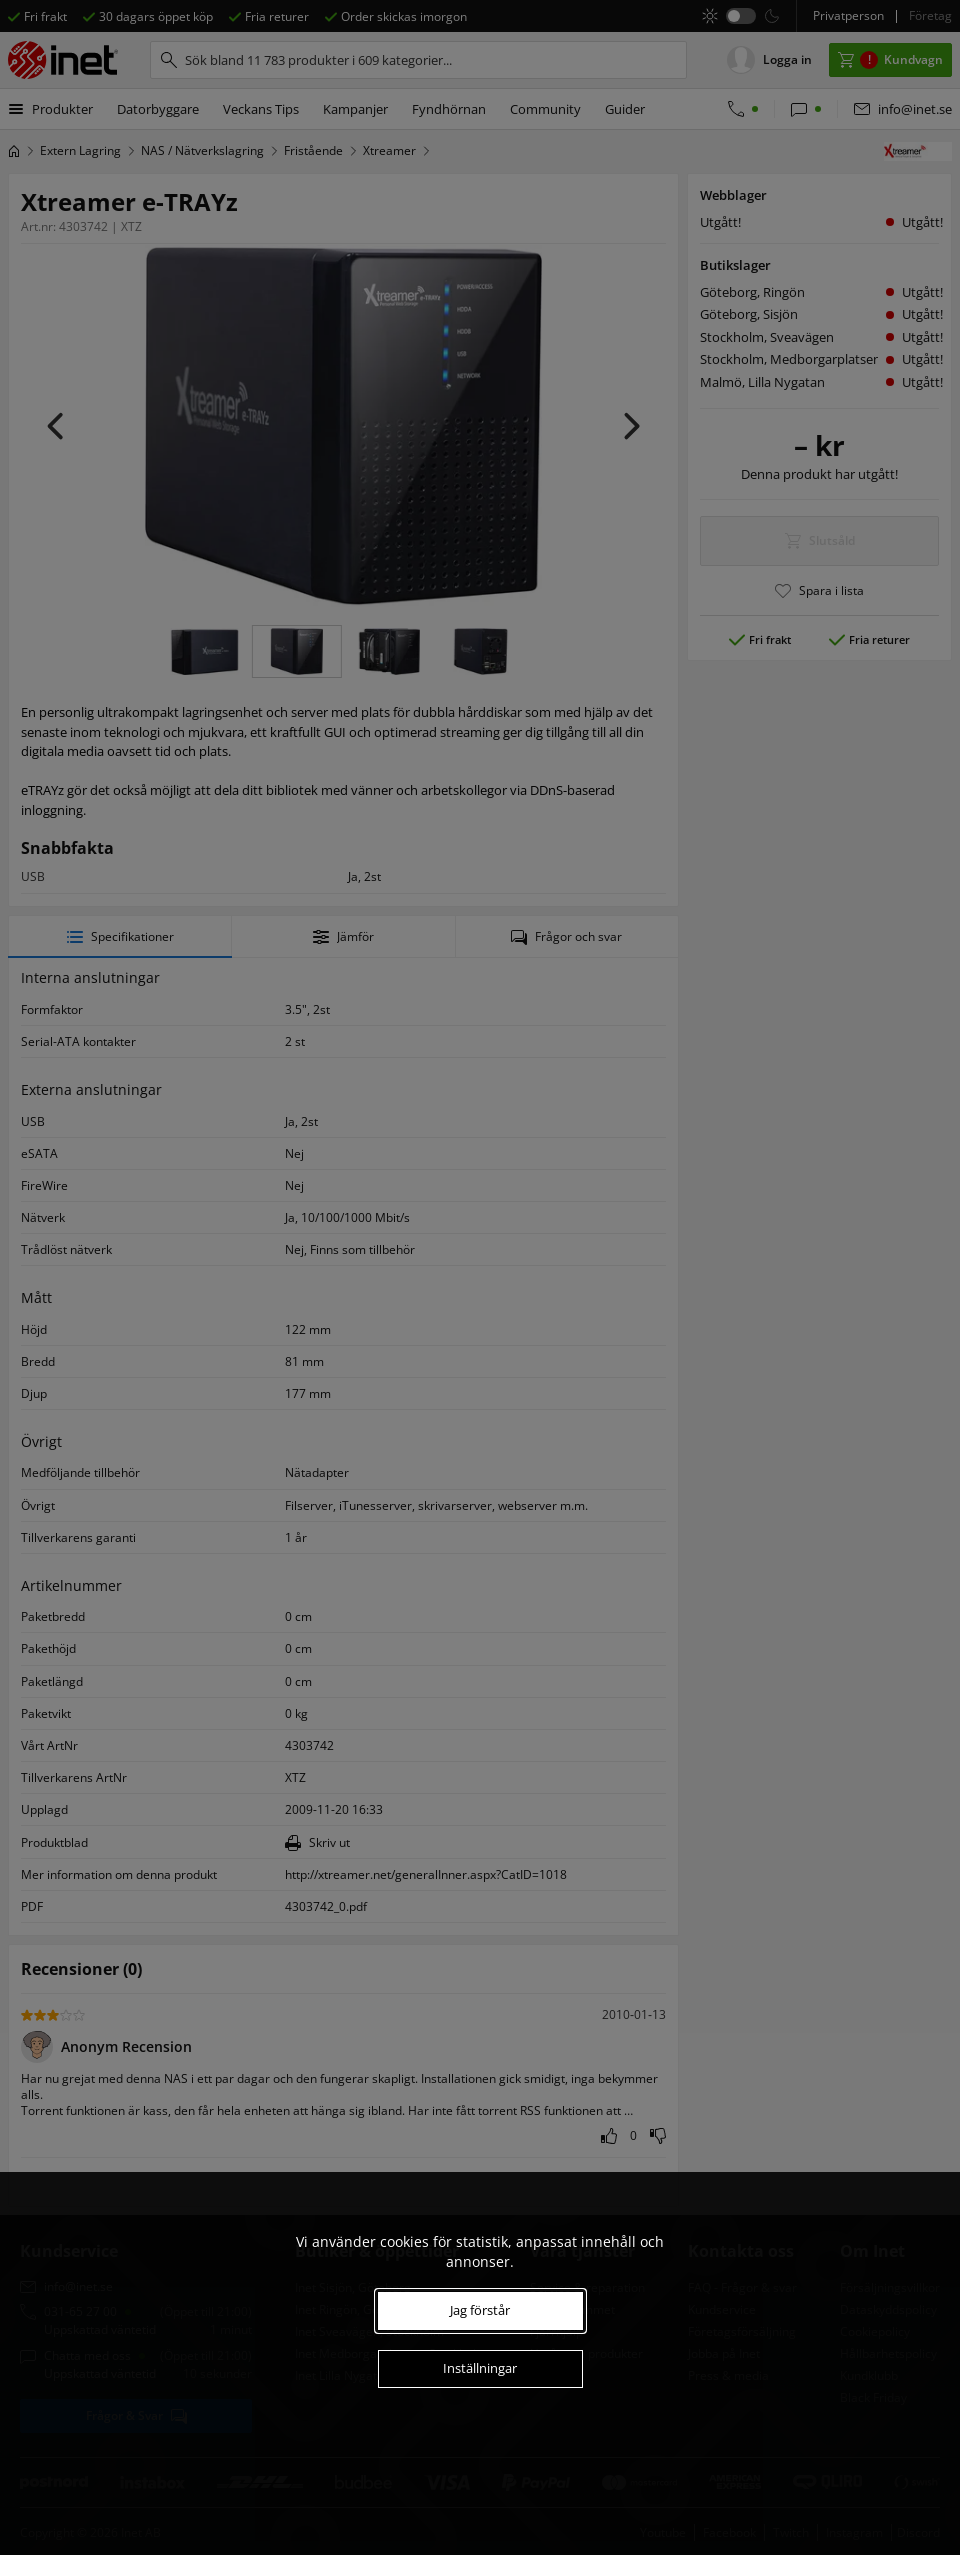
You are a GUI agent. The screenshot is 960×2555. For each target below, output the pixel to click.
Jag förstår (480, 2310)
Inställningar (480, 2368)
